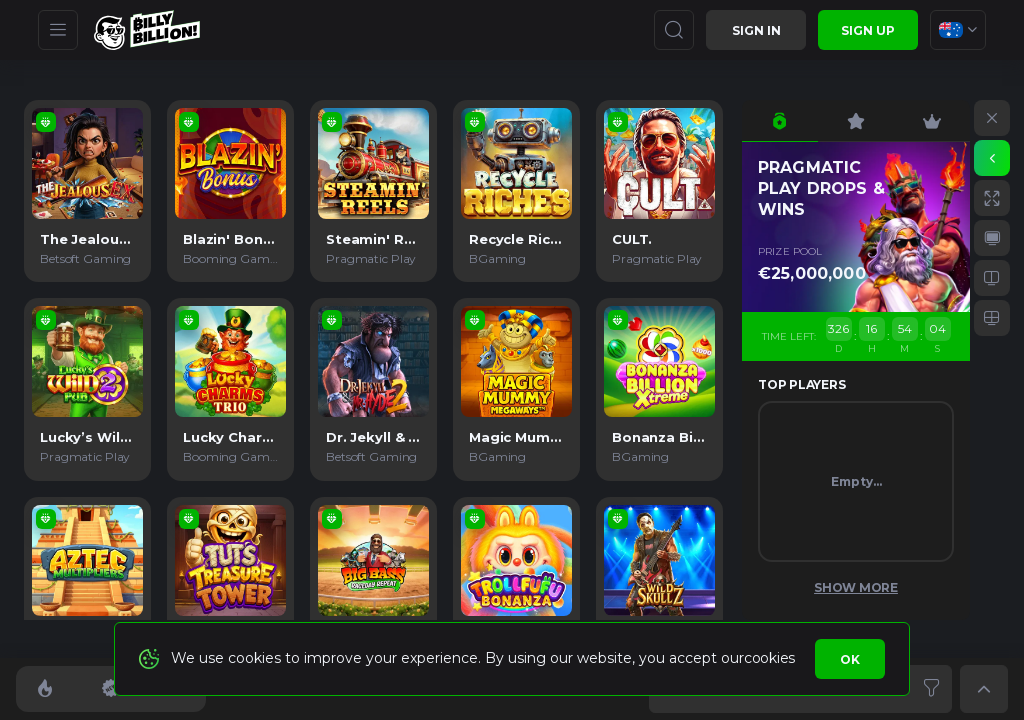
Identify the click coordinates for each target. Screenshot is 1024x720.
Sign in (756, 30)
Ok (850, 659)
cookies (769, 658)
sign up (868, 30)
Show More (856, 587)
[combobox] (958, 30)
